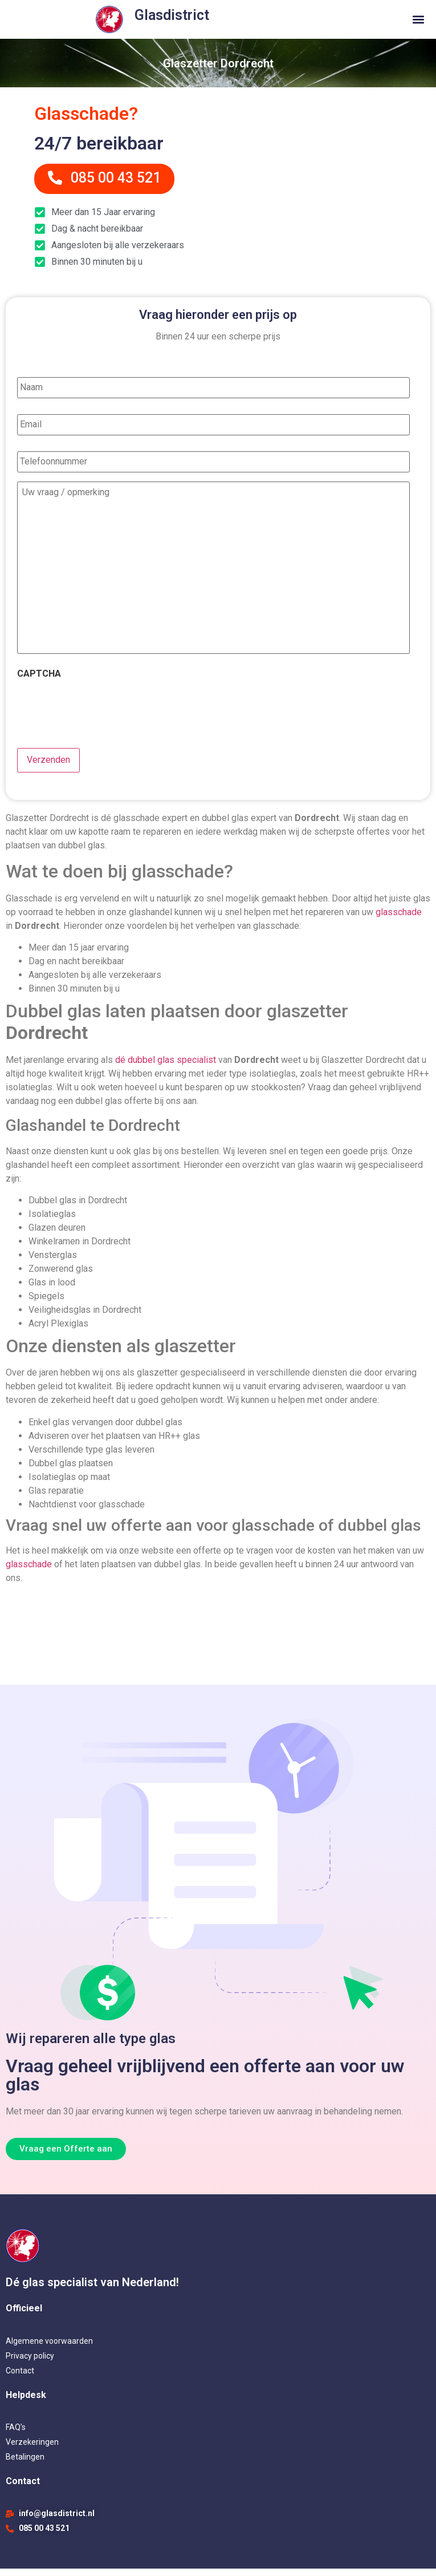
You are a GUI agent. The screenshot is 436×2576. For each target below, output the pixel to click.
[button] (418, 19)
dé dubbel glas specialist (165, 1066)
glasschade (399, 918)
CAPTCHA (39, 682)
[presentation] (103, 716)
